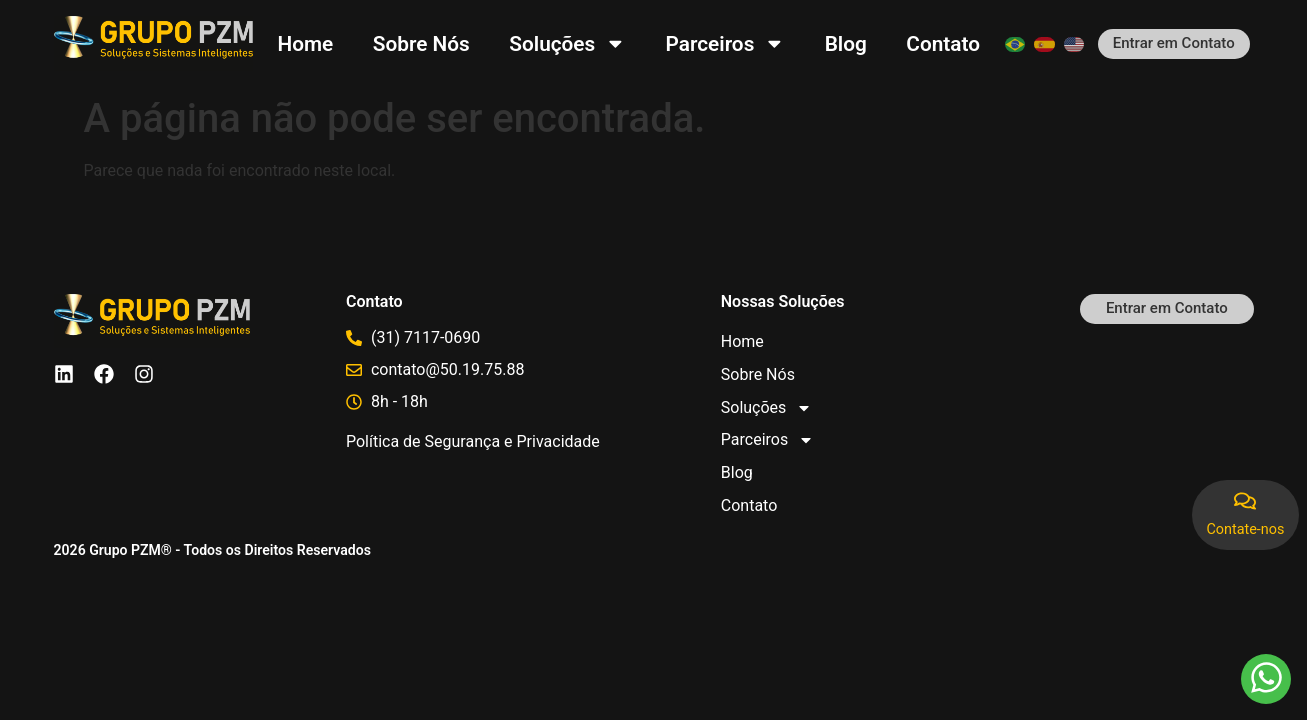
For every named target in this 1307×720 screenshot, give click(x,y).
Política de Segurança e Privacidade (473, 441)
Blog (846, 44)
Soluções (567, 43)
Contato (943, 44)
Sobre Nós (421, 44)
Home (306, 44)
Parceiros (726, 43)
